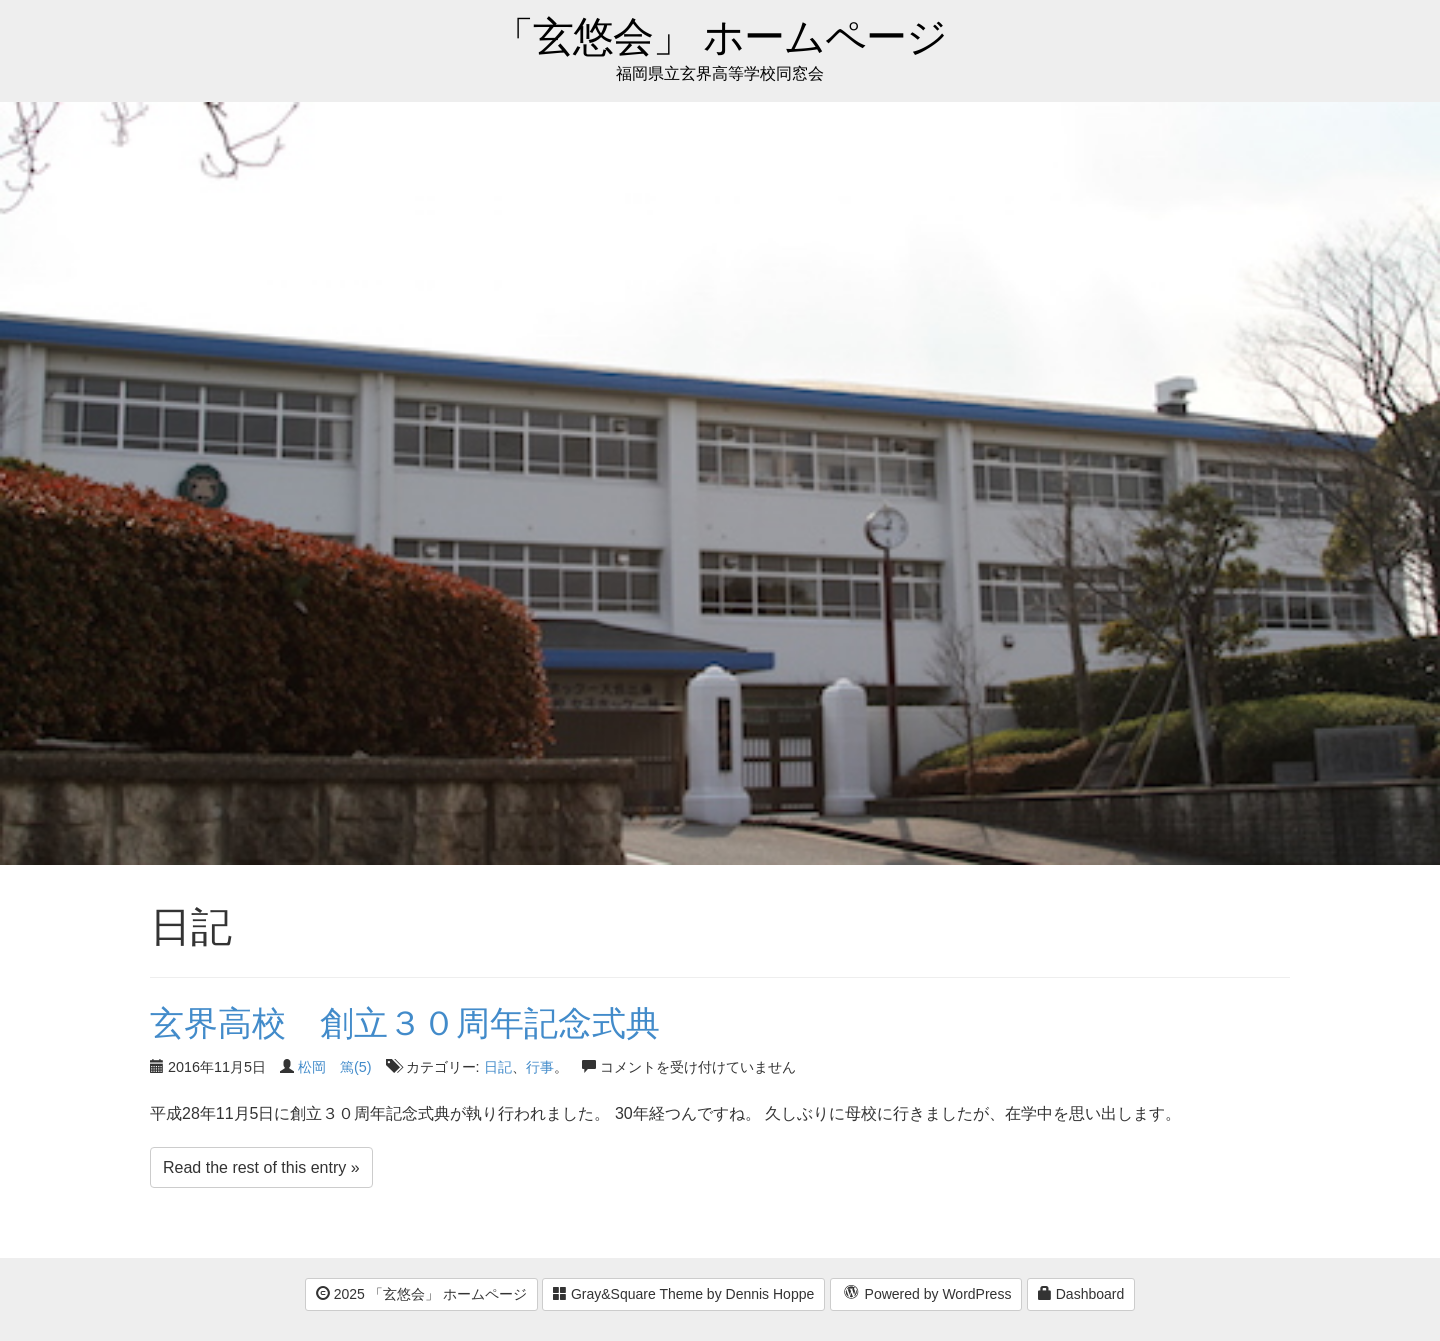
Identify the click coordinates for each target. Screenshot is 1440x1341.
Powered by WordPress (926, 1295)
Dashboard (1081, 1294)
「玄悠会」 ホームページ (720, 37)
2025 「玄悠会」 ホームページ (421, 1294)
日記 (498, 1067)
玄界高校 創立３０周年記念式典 (405, 1023)
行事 (540, 1067)
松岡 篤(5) (335, 1067)
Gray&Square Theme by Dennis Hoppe (683, 1294)
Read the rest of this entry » (261, 1167)
